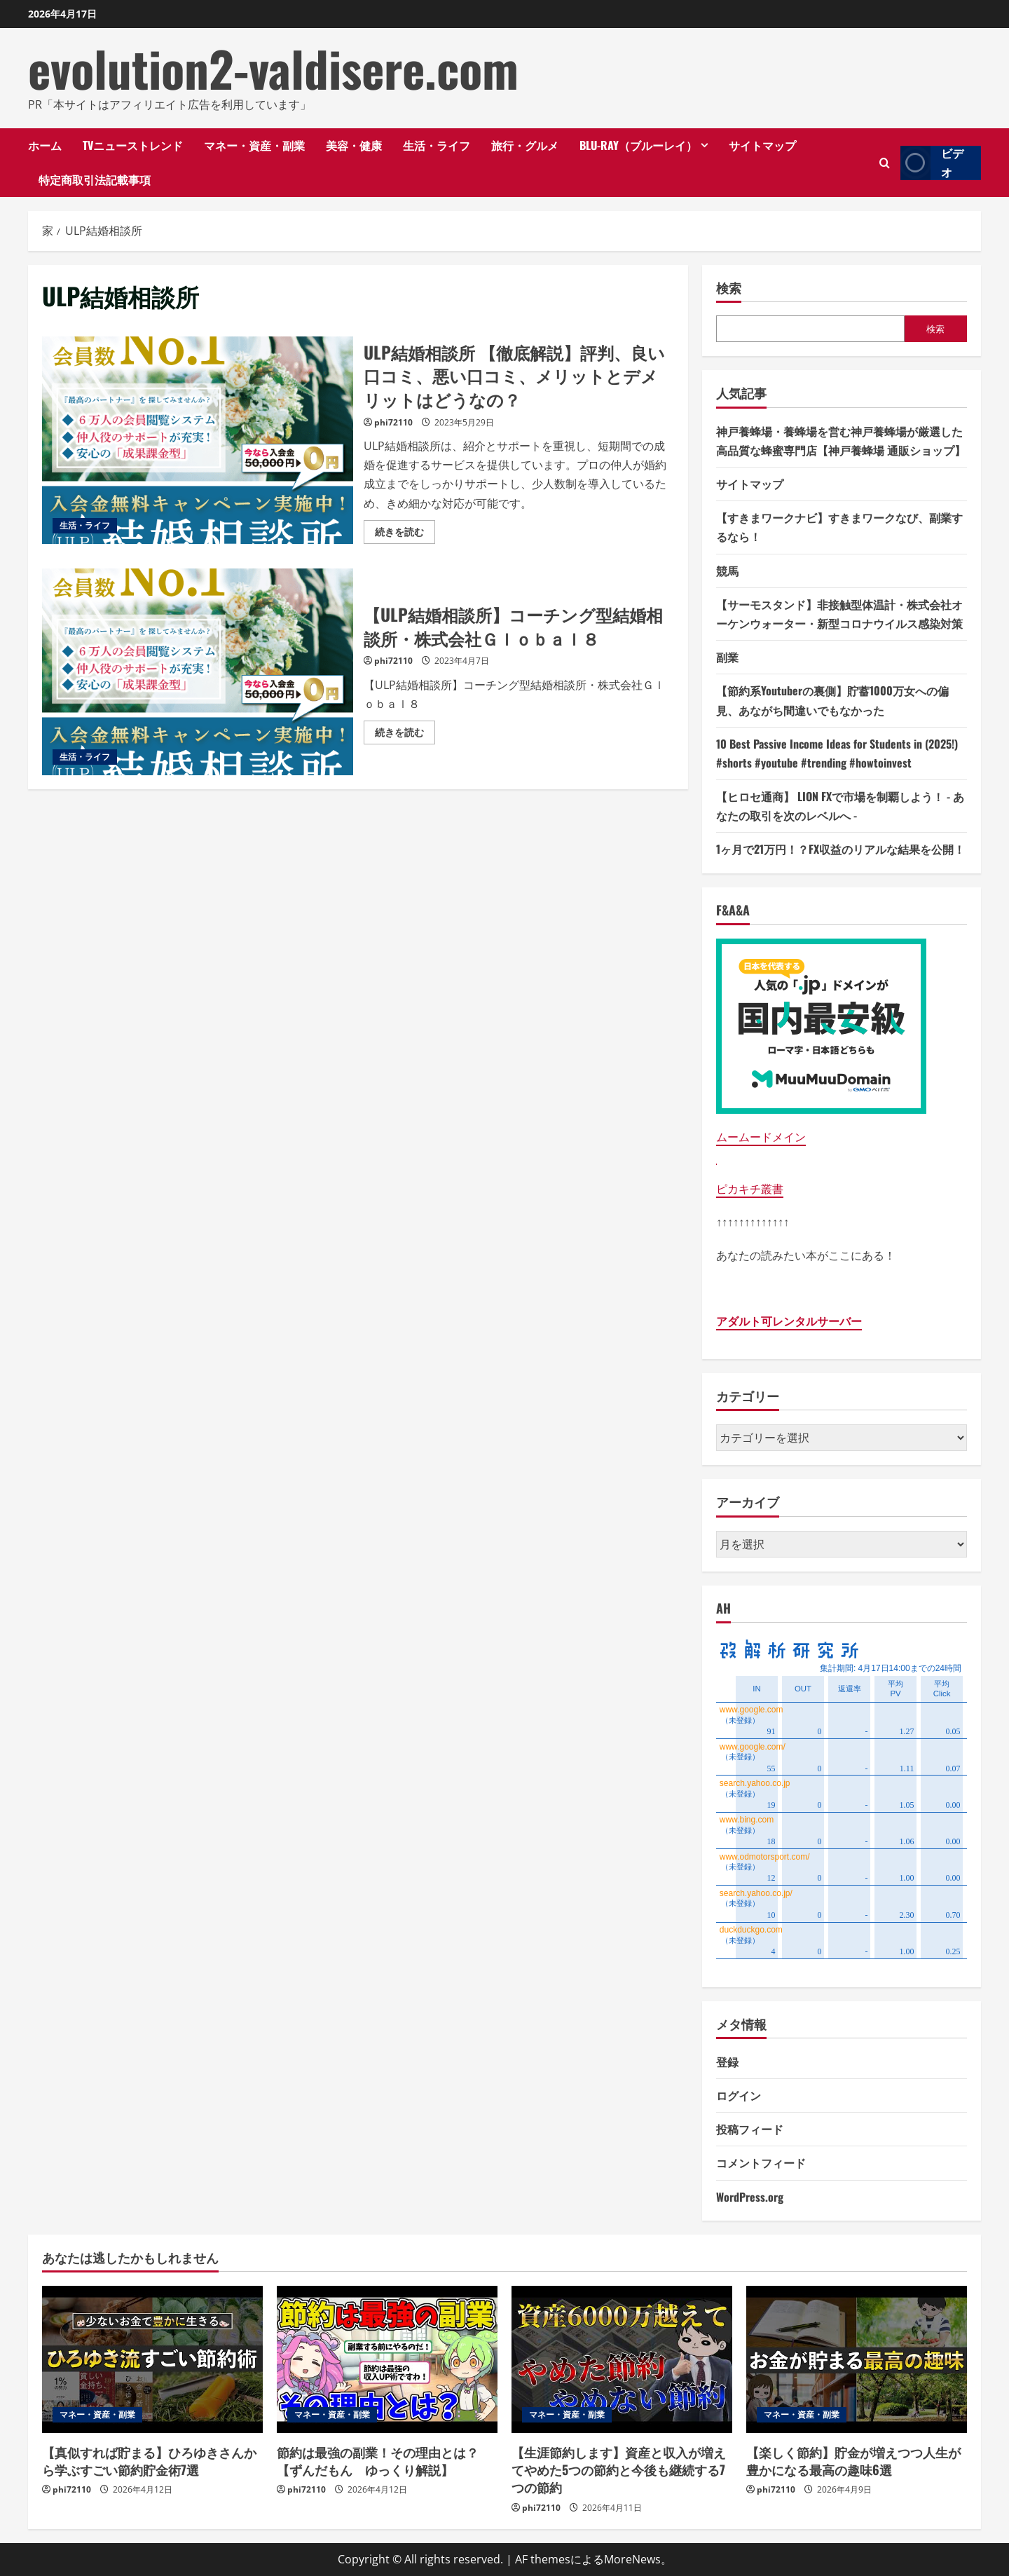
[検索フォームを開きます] (884, 163)
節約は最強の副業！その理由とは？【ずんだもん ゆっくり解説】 (378, 2461)
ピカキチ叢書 (749, 1189)
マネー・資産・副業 (254, 145)
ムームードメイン (761, 1137)
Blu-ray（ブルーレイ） (638, 145)
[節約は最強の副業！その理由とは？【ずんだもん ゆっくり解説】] (387, 2359)
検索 (728, 288)
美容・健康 (354, 145)
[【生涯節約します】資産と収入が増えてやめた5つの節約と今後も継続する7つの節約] (622, 2359)
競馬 (727, 570)
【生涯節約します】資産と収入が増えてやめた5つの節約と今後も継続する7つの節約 (619, 2469)
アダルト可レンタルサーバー (789, 1321)
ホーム (45, 145)
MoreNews (632, 2559)
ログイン (738, 2095)
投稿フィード (749, 2128)
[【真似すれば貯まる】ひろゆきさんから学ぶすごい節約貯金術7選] (152, 2359)
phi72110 (393, 422)
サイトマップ (762, 145)
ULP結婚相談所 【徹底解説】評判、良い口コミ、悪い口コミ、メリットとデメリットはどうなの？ (197, 440)
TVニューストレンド (133, 145)
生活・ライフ (436, 145)
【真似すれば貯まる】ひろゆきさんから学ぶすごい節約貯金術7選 (149, 2461)
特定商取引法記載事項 (95, 179)
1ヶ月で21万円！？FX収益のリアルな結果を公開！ (840, 848)
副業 (727, 656)
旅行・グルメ (524, 145)
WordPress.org (749, 2196)
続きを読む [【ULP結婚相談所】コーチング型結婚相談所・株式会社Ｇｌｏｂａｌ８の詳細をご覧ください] (405, 734)
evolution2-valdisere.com (273, 68)
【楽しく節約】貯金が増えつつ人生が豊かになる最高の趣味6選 (853, 2461)
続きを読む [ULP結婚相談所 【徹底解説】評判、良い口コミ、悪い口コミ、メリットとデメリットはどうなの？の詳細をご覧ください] (405, 534)
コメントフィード (761, 2162)
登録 (727, 2061)
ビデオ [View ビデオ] (931, 163)
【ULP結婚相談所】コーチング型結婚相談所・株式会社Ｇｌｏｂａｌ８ (197, 672)
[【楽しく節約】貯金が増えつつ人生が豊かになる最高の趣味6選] (856, 2359)
